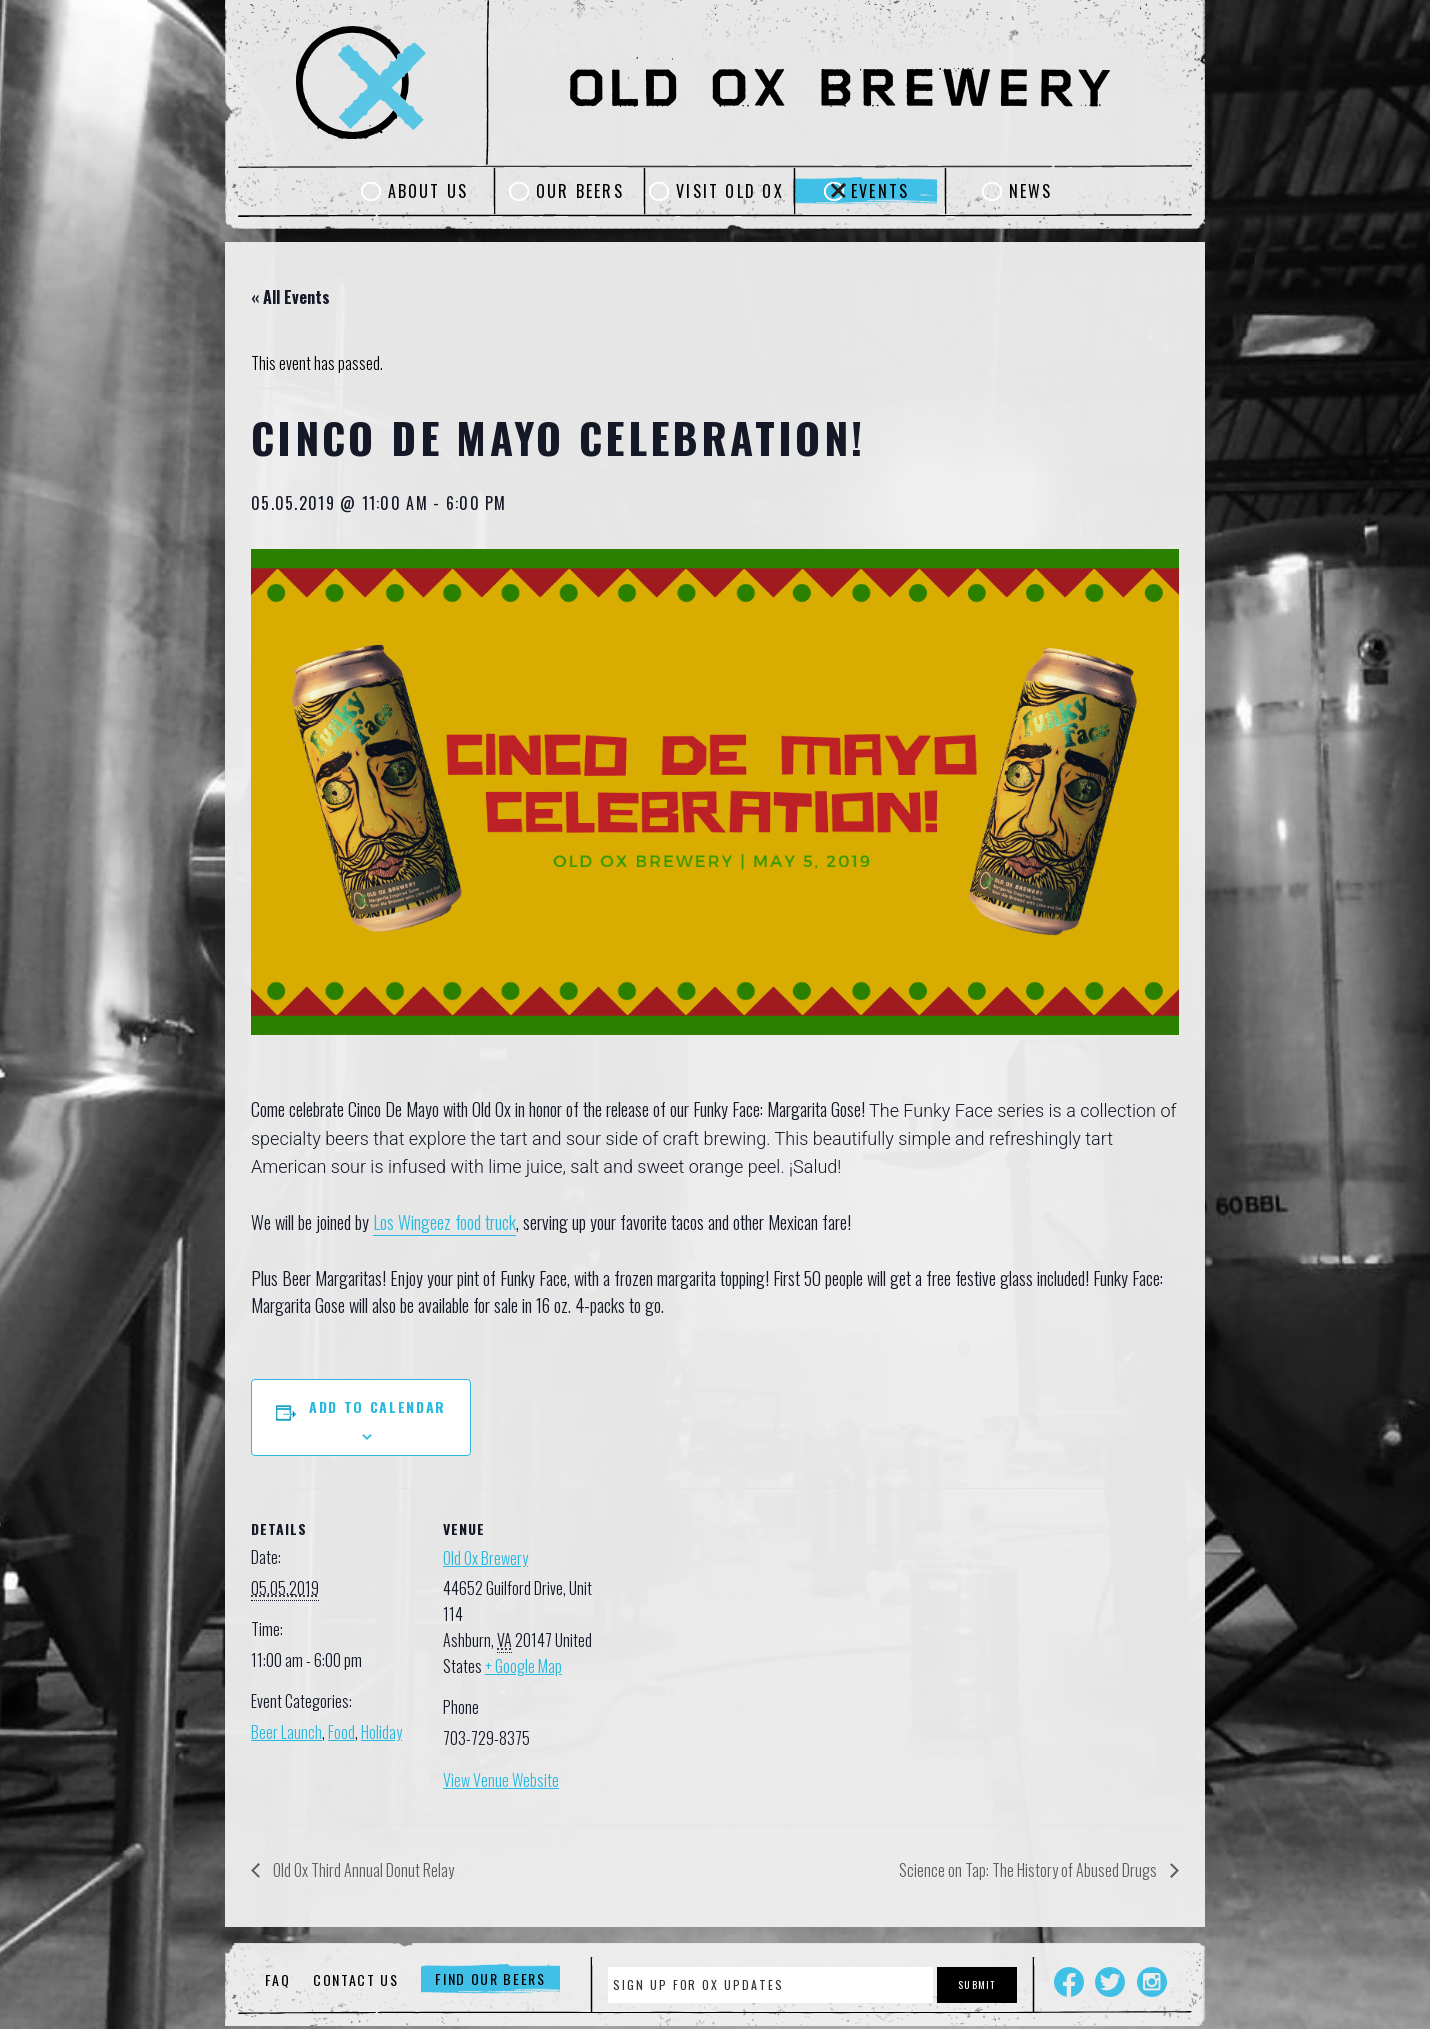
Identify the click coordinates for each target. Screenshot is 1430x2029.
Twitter (1110, 1982)
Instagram (1152, 1982)
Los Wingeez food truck (444, 1222)
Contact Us (356, 1979)
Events (880, 191)
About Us (428, 191)
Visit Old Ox (730, 191)
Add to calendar (377, 1406)
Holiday (381, 1732)
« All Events (290, 297)
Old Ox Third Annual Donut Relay (362, 1870)
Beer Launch (286, 1732)
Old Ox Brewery (485, 1558)
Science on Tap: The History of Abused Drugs (1029, 1870)
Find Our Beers (490, 1979)
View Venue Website (501, 1780)
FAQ (277, 1979)
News (1031, 191)
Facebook (1069, 1982)
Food (341, 1732)
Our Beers (580, 191)
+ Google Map (523, 1666)
